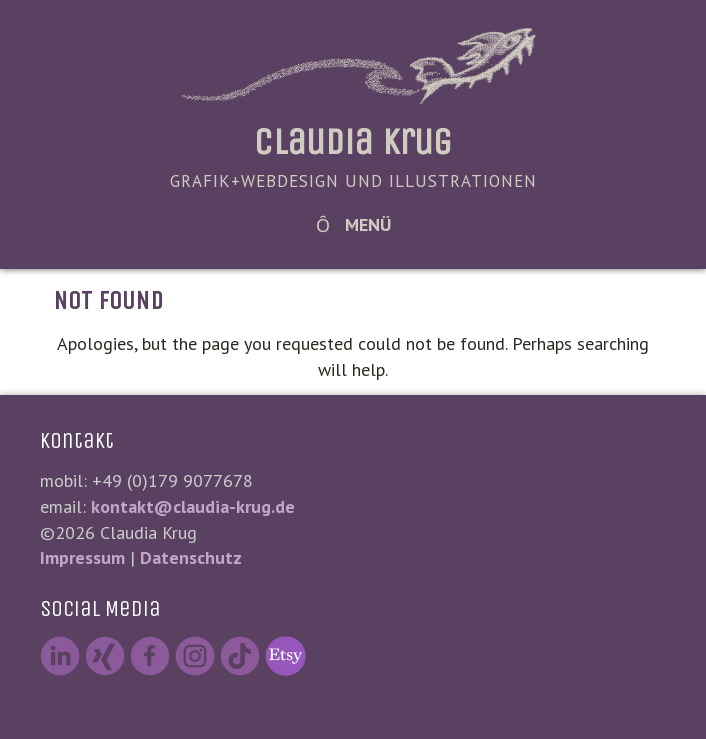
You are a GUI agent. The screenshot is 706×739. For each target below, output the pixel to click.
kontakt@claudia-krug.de (193, 506)
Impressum (82, 557)
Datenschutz (191, 557)
